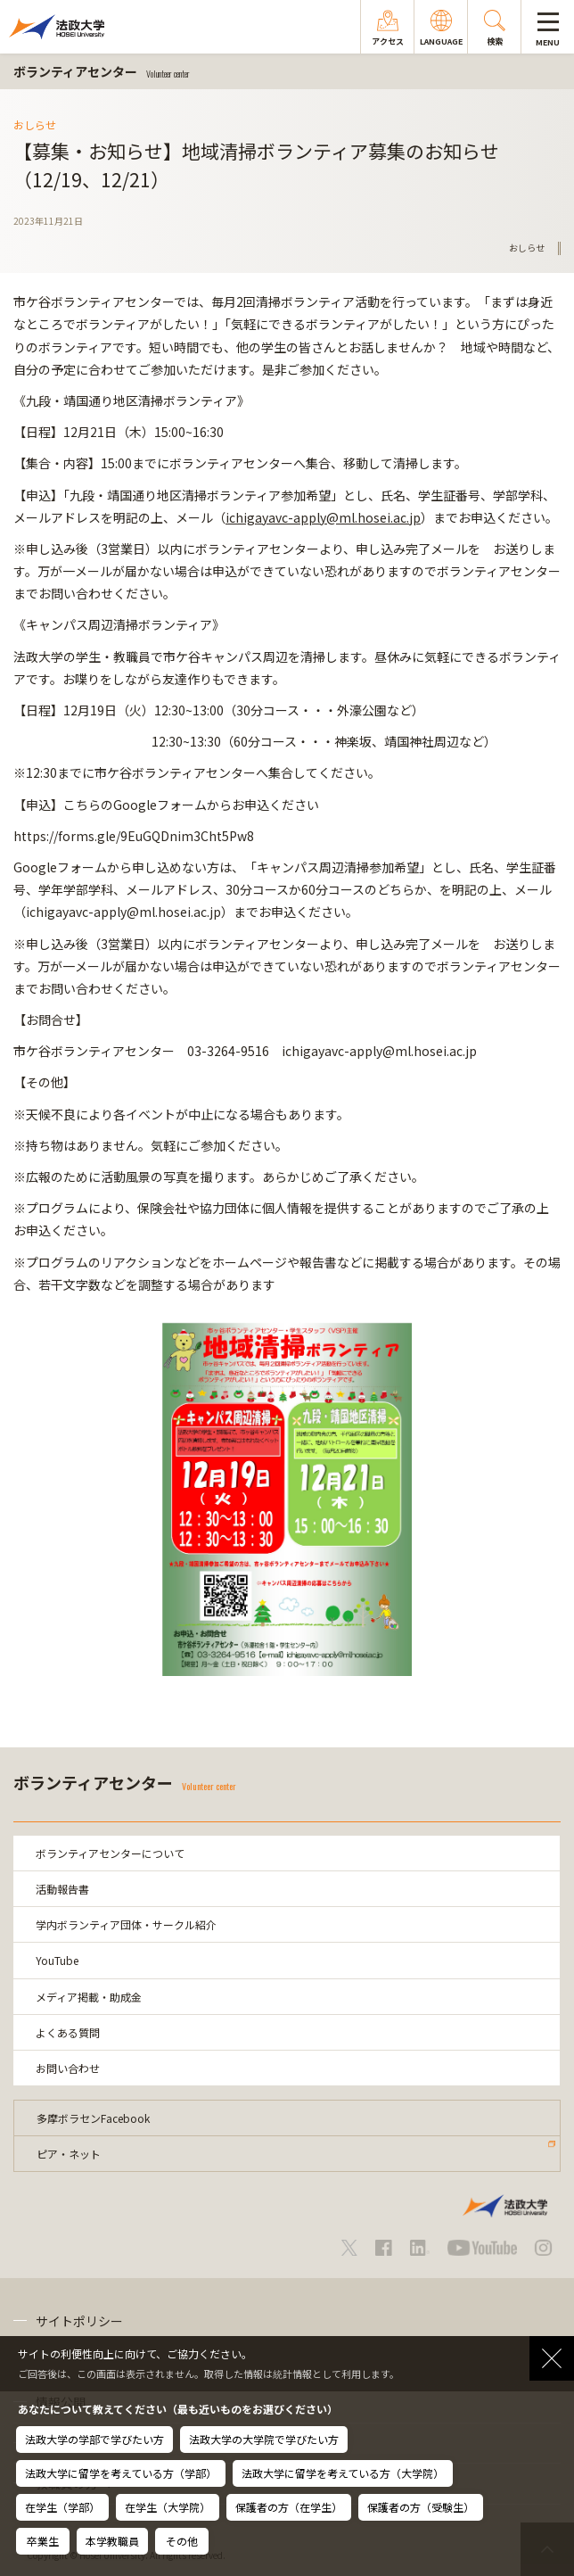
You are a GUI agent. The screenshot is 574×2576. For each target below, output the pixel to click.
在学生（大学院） (167, 2506)
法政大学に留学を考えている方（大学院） (343, 2473)
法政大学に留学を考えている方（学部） (121, 2473)
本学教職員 (112, 2540)
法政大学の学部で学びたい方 (94, 2439)
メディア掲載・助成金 (89, 1996)
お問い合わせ (68, 2068)
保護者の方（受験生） (420, 2506)
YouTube (57, 1960)
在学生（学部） (62, 2506)
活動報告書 (62, 1888)
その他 (182, 2540)
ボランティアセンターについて (110, 1853)
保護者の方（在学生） (288, 2506)
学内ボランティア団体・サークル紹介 (126, 1924)
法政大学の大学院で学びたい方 (264, 2439)
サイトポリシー (79, 2321)
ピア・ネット (69, 2153)
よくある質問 (68, 2032)
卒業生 (43, 2540)
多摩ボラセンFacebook (93, 2118)
